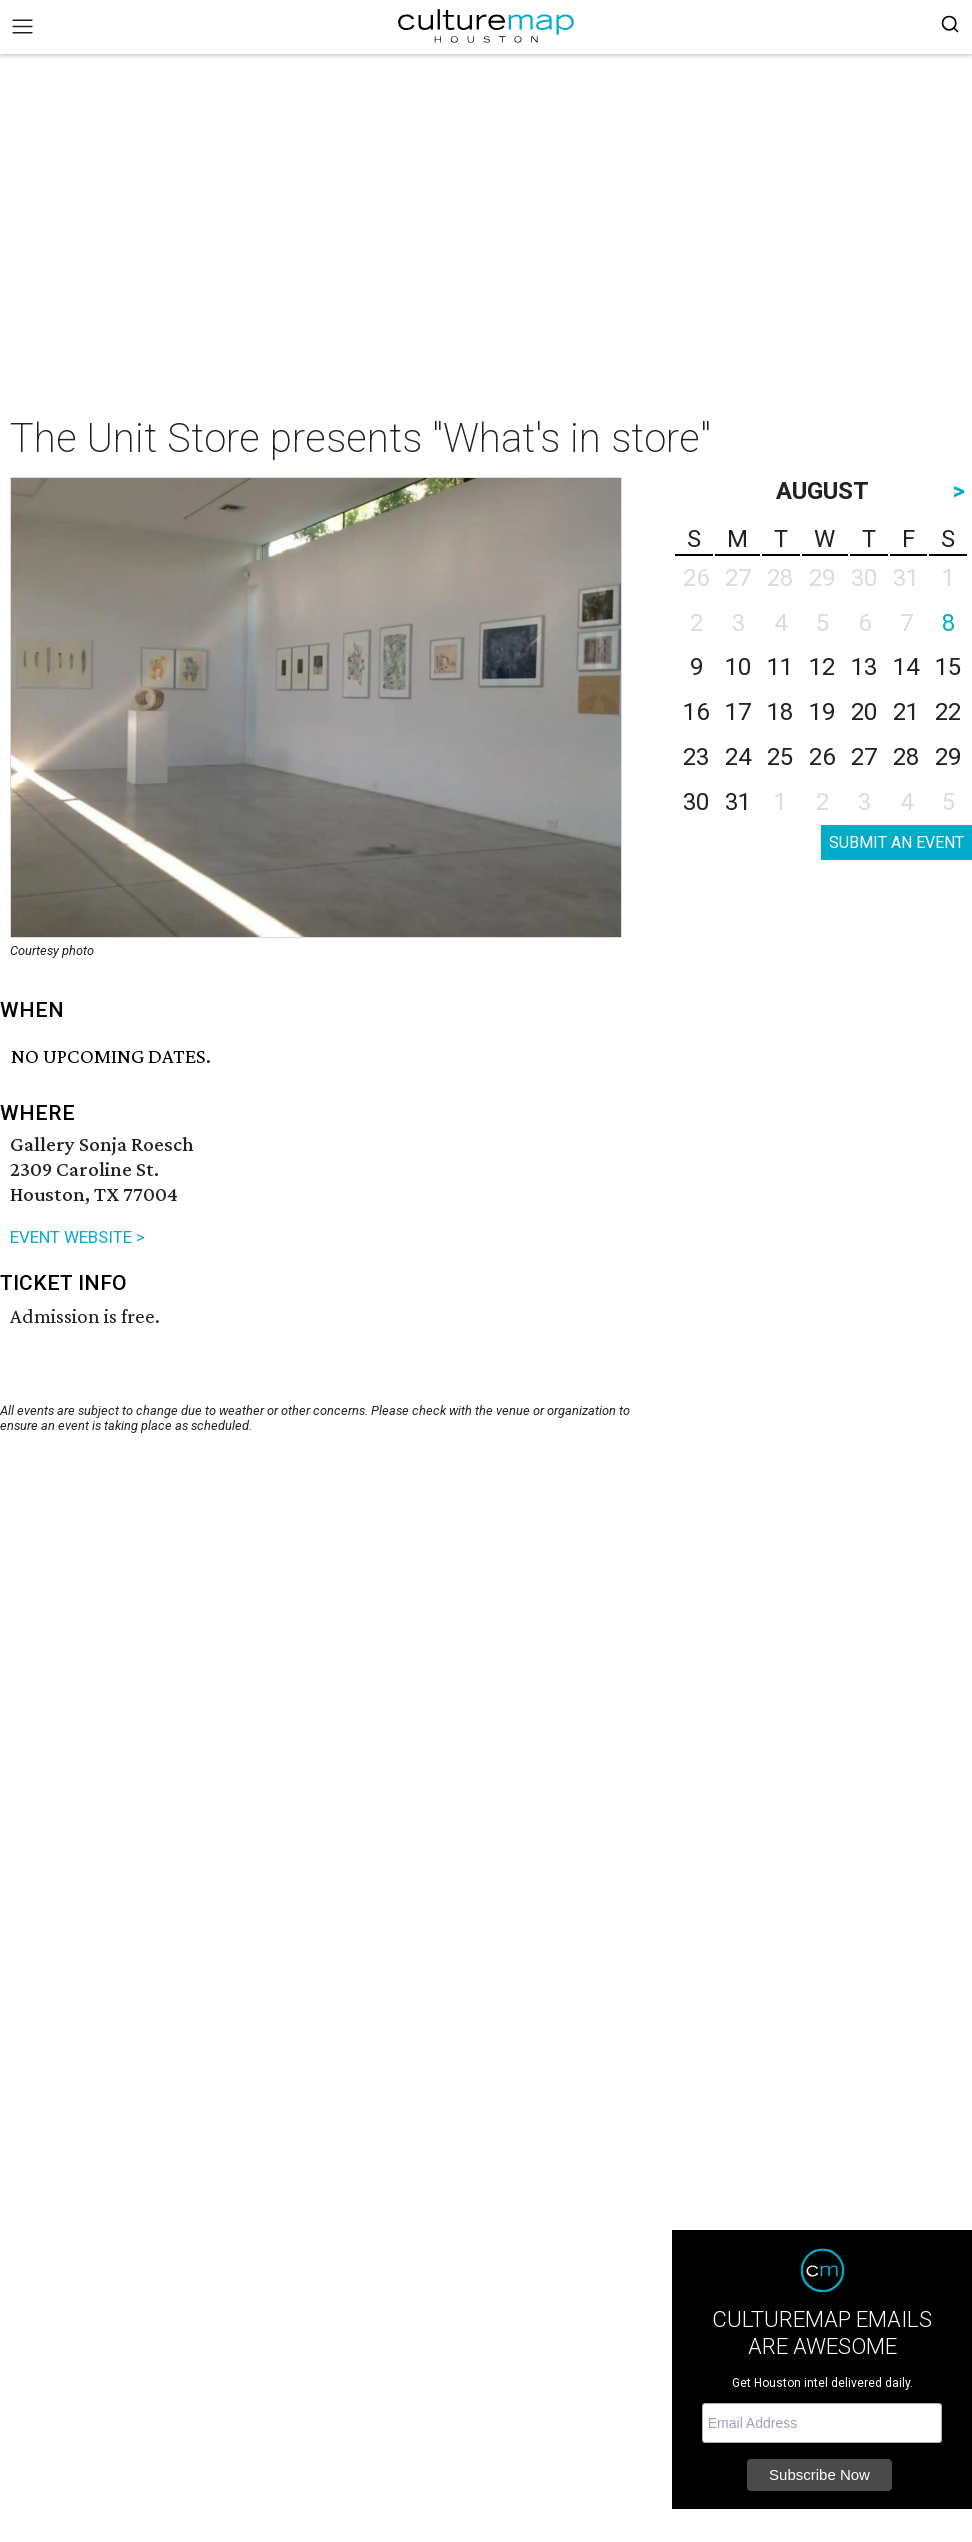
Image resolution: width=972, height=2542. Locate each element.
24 (738, 757)
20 (864, 712)
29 (948, 757)
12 (822, 667)
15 (948, 667)
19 (822, 712)
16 (696, 712)
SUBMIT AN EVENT (896, 842)
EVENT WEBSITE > (77, 1237)
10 (738, 667)
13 (864, 667)
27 (864, 757)
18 (780, 712)
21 (906, 712)
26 (822, 757)
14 (906, 667)
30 (696, 802)
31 (738, 802)
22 (948, 712)
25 (780, 757)
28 (906, 757)
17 (738, 712)
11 (780, 667)
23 (696, 757)
